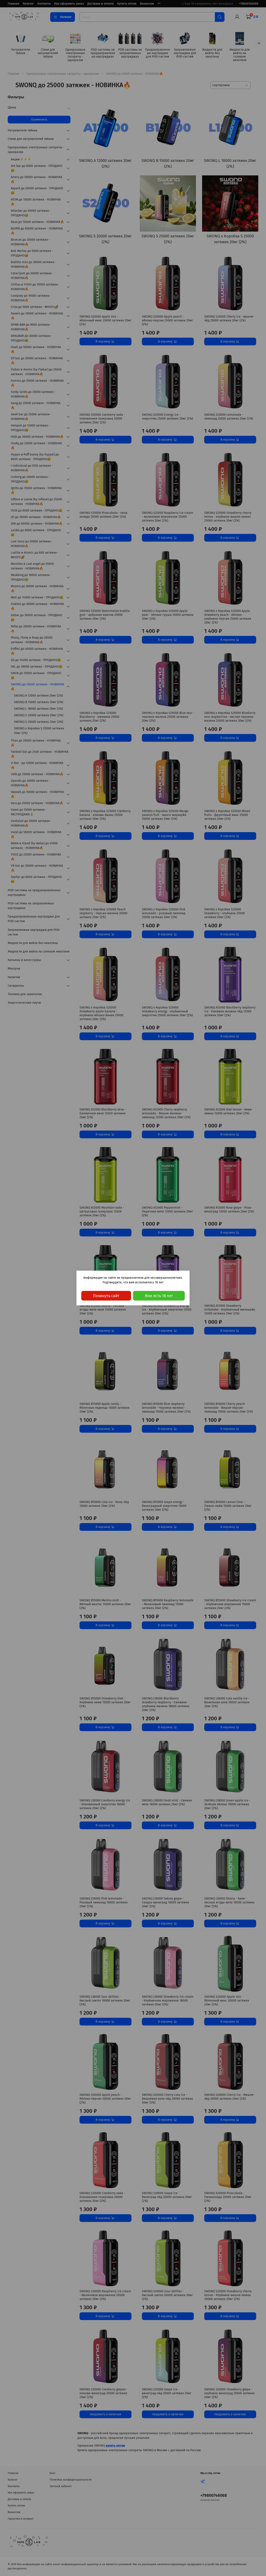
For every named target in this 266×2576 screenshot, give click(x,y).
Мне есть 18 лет (159, 1295)
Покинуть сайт (106, 1295)
